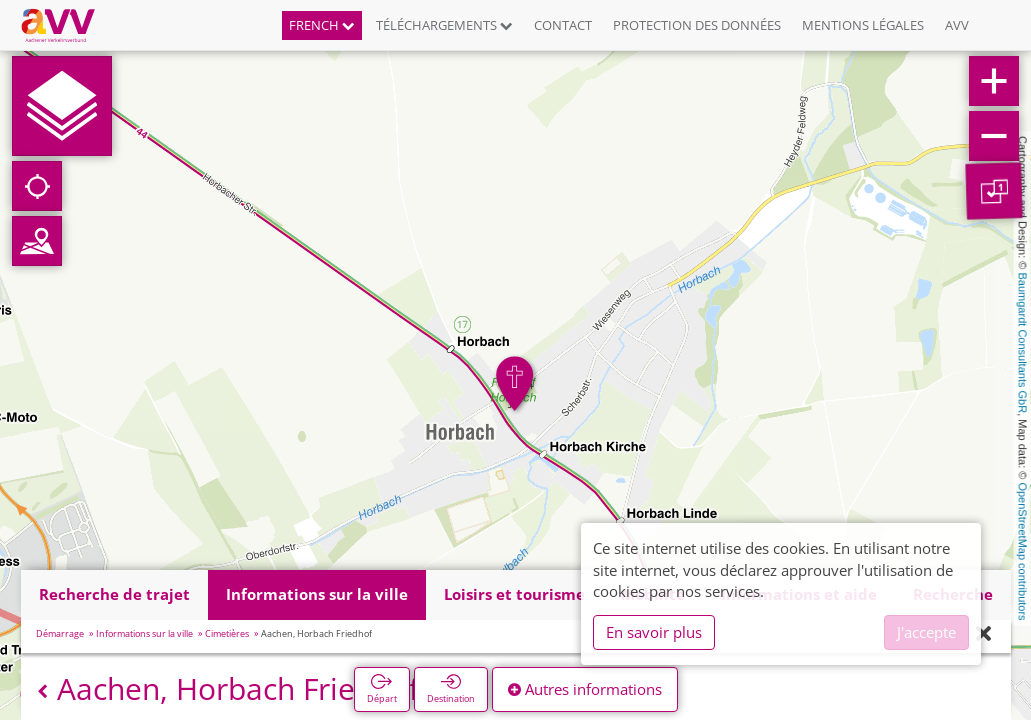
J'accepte (926, 632)
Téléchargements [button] (444, 25)
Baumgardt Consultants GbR (1023, 343)
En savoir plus (654, 632)
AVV (957, 25)
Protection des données (697, 25)
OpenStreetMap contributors (1023, 551)
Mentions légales (863, 25)
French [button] (322, 25)
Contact (563, 25)
